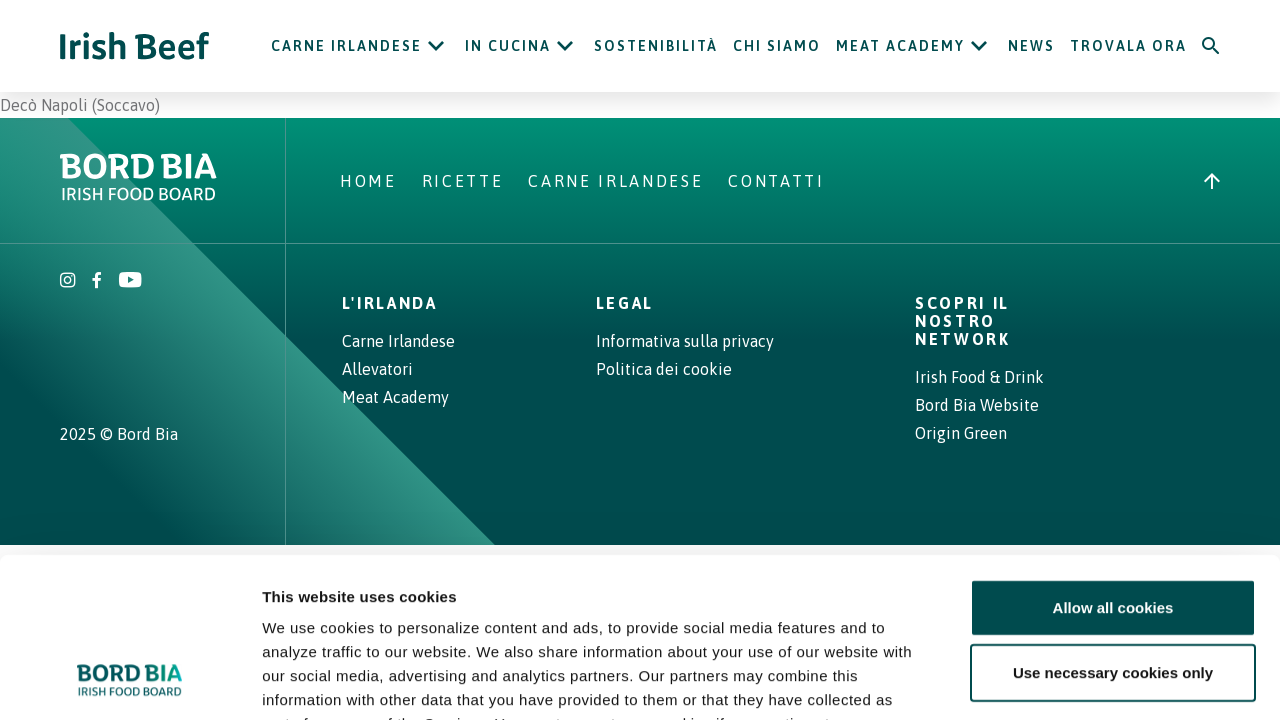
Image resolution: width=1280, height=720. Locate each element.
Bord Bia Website (977, 405)
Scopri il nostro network (963, 321)
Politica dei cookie (664, 369)
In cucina (508, 46)
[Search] (1211, 46)
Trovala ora (1128, 46)
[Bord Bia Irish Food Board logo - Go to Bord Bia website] (138, 195)
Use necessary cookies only (1113, 525)
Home (368, 181)
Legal (625, 303)
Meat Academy (900, 46)
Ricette (463, 181)
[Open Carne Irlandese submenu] (436, 46)
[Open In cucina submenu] (565, 46)
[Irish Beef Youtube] (129, 282)
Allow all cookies (1113, 459)
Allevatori (377, 369)
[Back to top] (1212, 181)
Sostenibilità (656, 46)
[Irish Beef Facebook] (97, 282)
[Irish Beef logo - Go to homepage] (135, 46)
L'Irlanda (390, 303)
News (1031, 46)
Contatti (776, 181)
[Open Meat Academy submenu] (979, 46)
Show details (1049, 680)
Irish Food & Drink (979, 377)
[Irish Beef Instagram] (68, 282)
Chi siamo (777, 46)
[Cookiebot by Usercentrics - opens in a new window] (129, 681)
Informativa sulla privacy (685, 341)
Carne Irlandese (346, 46)
